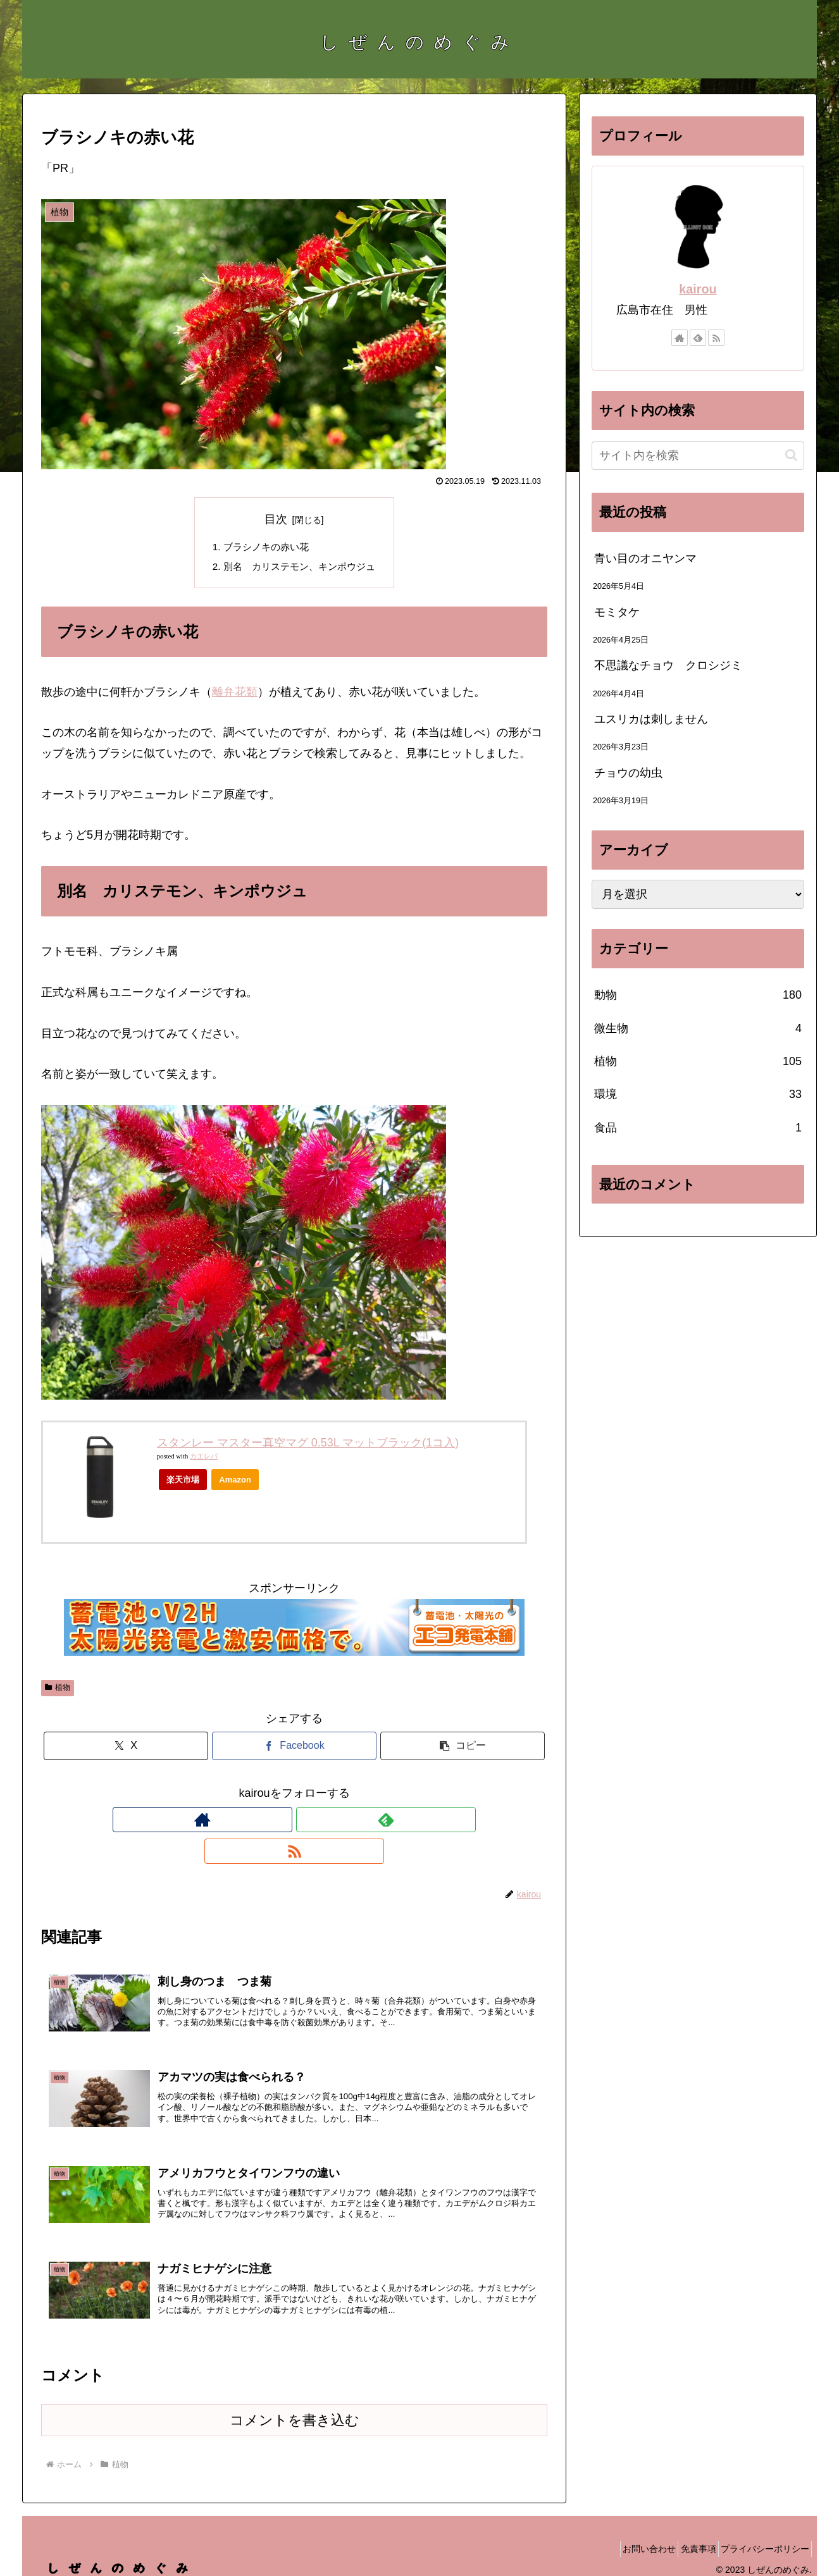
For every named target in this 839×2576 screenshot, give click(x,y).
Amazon (235, 1482)
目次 (275, 519)
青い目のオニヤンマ (645, 558)
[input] (698, 455)
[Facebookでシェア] (294, 1749)
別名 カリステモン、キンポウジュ (299, 568)
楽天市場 (182, 1482)
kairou (697, 289)
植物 (57, 1690)
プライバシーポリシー (760, 2536)
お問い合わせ (627, 2536)
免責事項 (685, 2536)
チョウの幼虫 (628, 773)
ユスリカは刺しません (651, 719)
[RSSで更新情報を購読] (323, 1822)
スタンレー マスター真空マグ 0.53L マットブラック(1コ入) (308, 1445)
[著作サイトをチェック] (265, 1822)
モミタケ (617, 612)
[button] (462, 1749)
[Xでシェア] (126, 1749)
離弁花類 (235, 694)
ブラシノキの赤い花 (263, 547)
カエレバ (204, 1459)
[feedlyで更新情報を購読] (294, 1822)
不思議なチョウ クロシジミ (668, 665)
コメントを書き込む (294, 2407)
